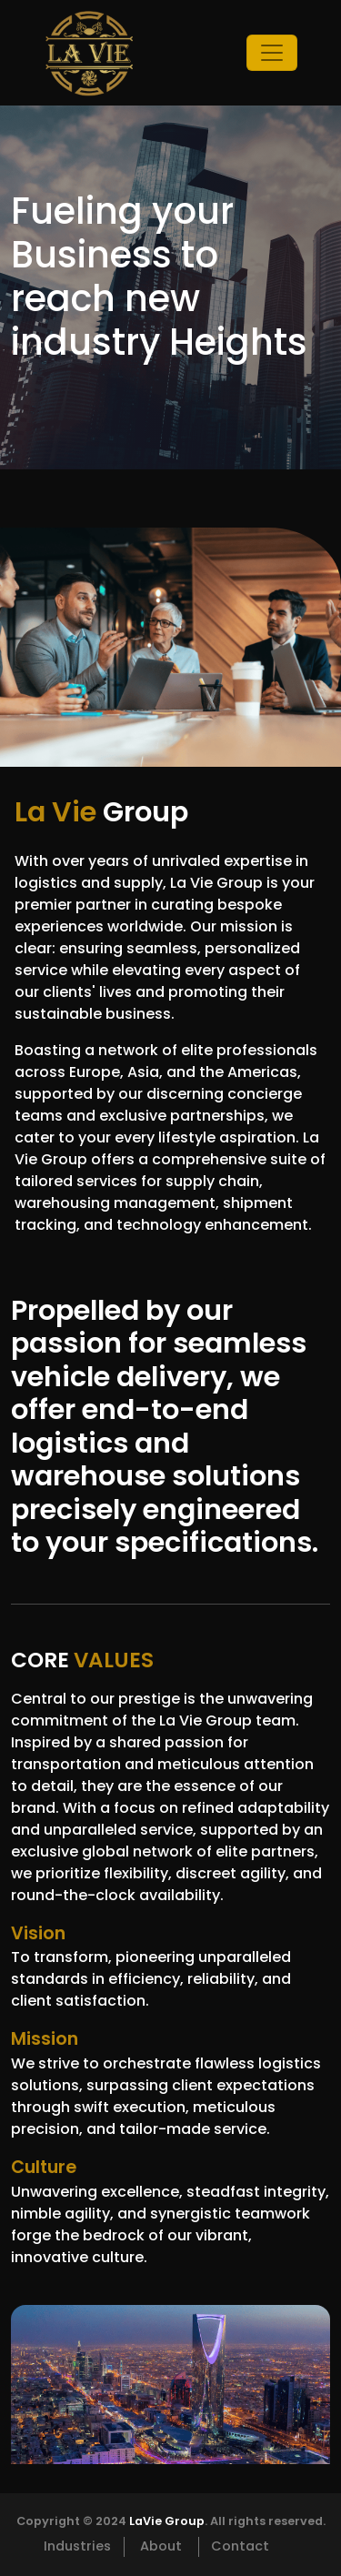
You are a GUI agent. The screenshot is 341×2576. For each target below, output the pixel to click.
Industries (77, 2546)
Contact (240, 2546)
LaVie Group (167, 2521)
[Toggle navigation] (271, 53)
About (161, 2546)
